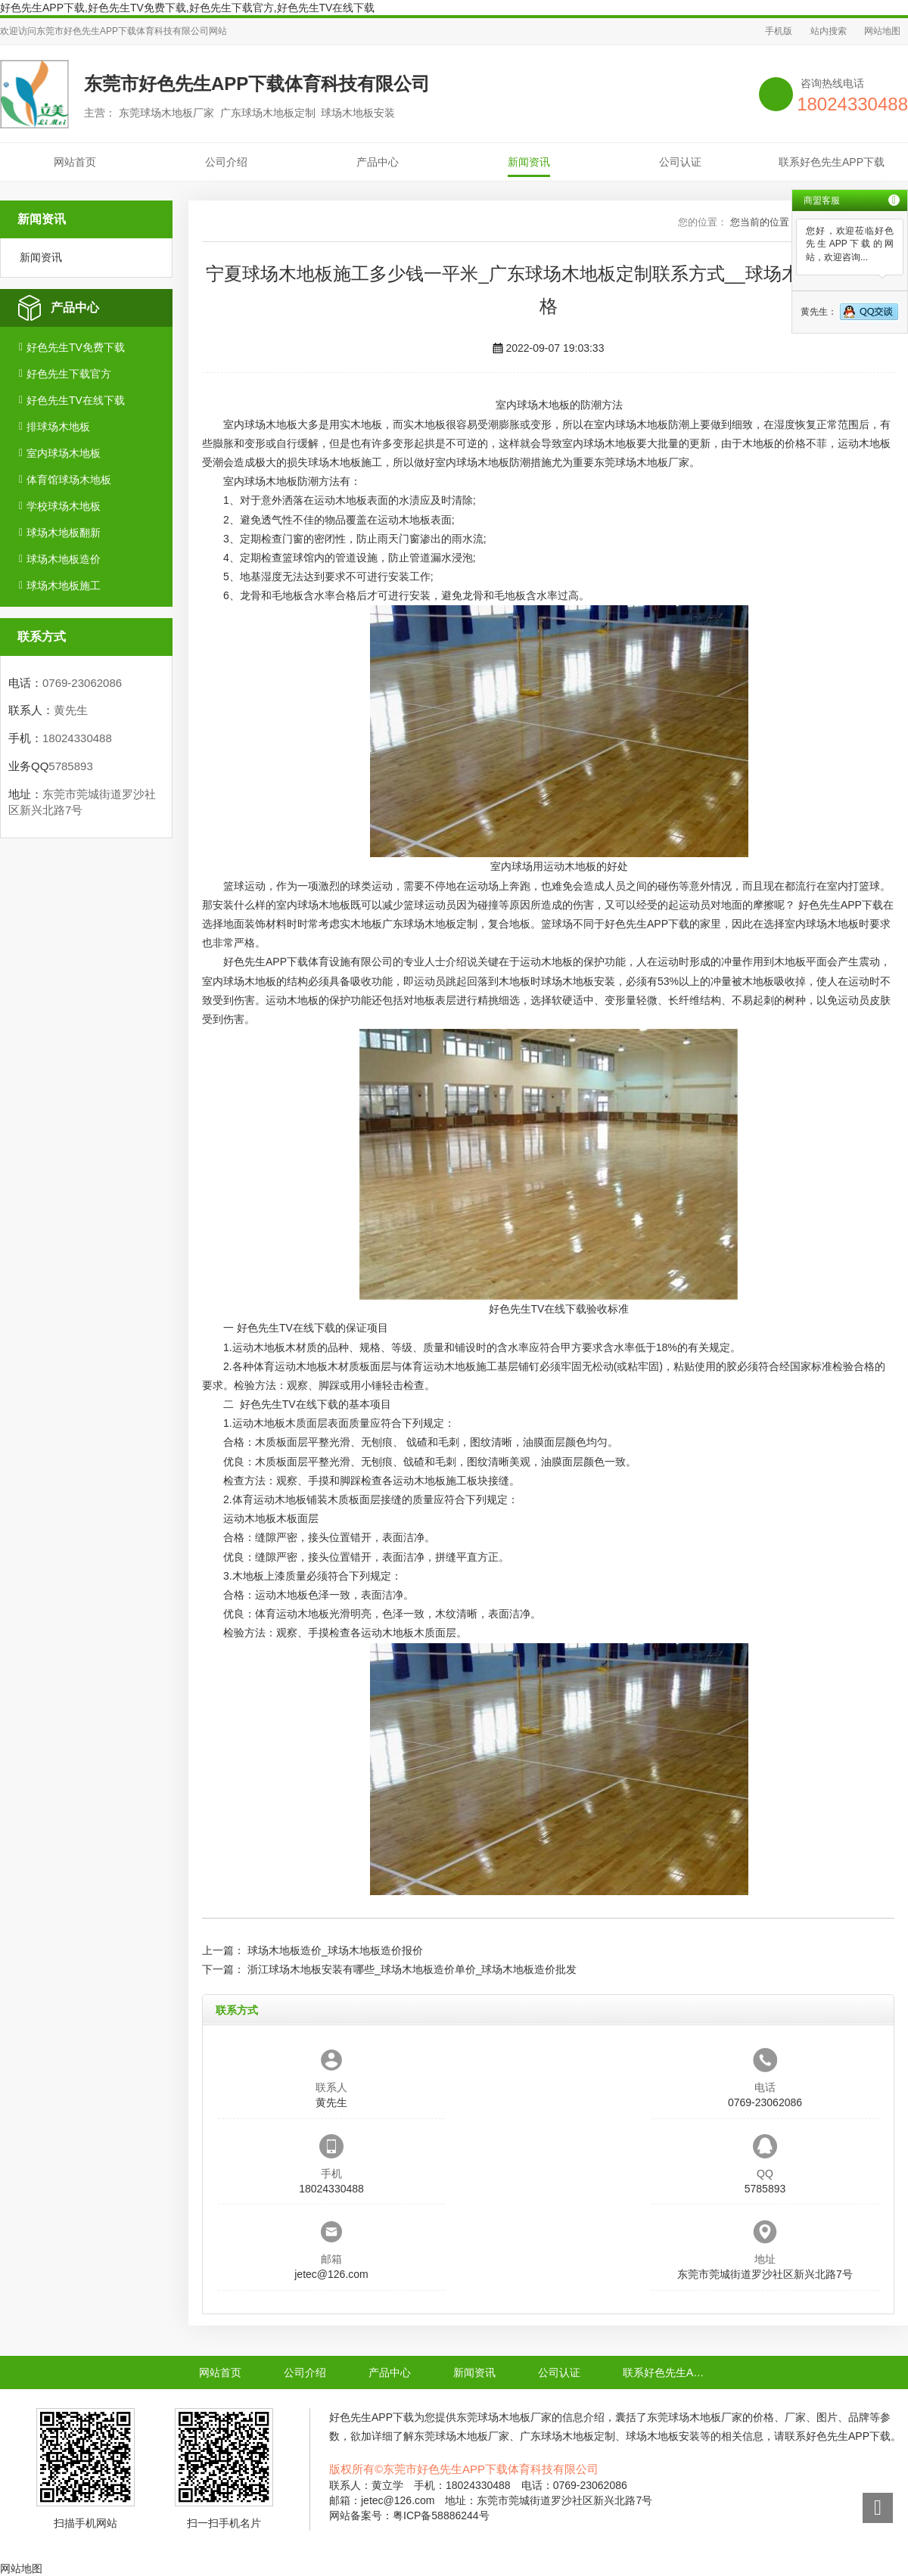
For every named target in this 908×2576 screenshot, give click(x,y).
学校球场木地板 (63, 506)
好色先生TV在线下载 (75, 400)
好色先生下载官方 (68, 374)
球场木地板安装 (578, 981)
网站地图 (882, 31)
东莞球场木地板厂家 (641, 462)
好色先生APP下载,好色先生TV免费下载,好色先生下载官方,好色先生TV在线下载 (187, 8)
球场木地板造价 (63, 559)
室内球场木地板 (63, 453)
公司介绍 (226, 162)
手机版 (778, 31)
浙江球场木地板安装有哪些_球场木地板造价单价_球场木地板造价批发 (412, 1969)
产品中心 (377, 162)
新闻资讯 (529, 162)
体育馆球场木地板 (68, 480)
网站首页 (75, 162)
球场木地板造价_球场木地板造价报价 (335, 1950)
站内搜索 (828, 31)
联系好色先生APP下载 (832, 162)
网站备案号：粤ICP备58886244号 (409, 2515)
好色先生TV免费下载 (75, 347)
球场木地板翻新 (63, 533)
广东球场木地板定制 (429, 924)
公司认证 (680, 162)
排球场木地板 (58, 427)
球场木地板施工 (63, 586)
